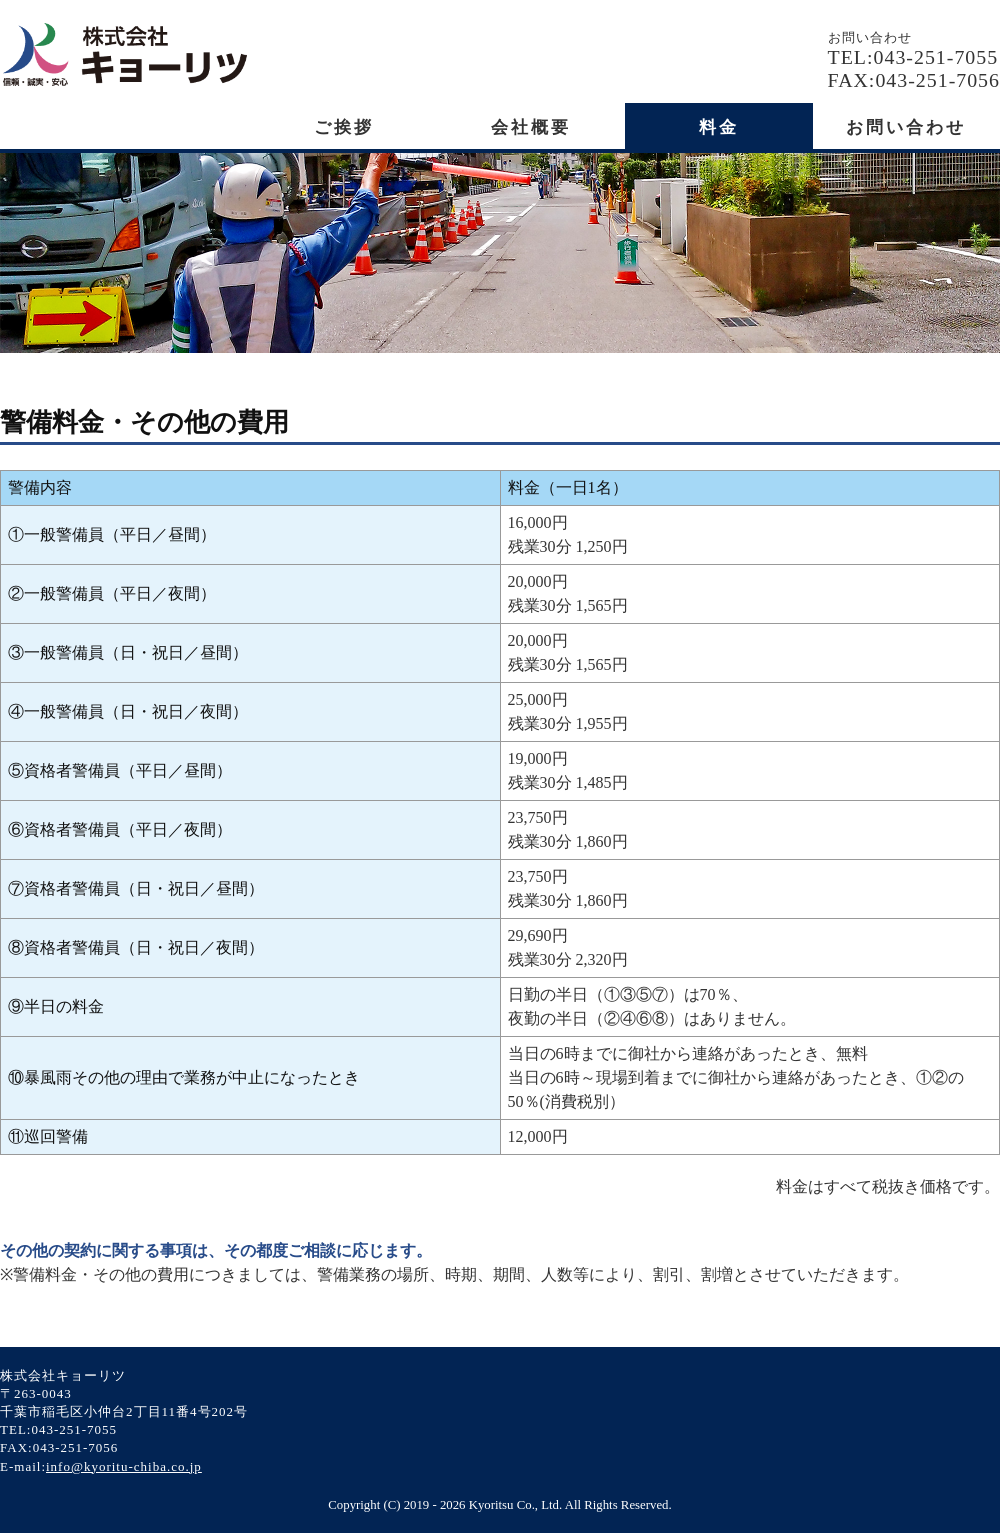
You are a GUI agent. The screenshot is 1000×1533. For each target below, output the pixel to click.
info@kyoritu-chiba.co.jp (124, 1466)
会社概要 (531, 127)
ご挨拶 (344, 127)
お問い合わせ (906, 127)
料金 (719, 127)
